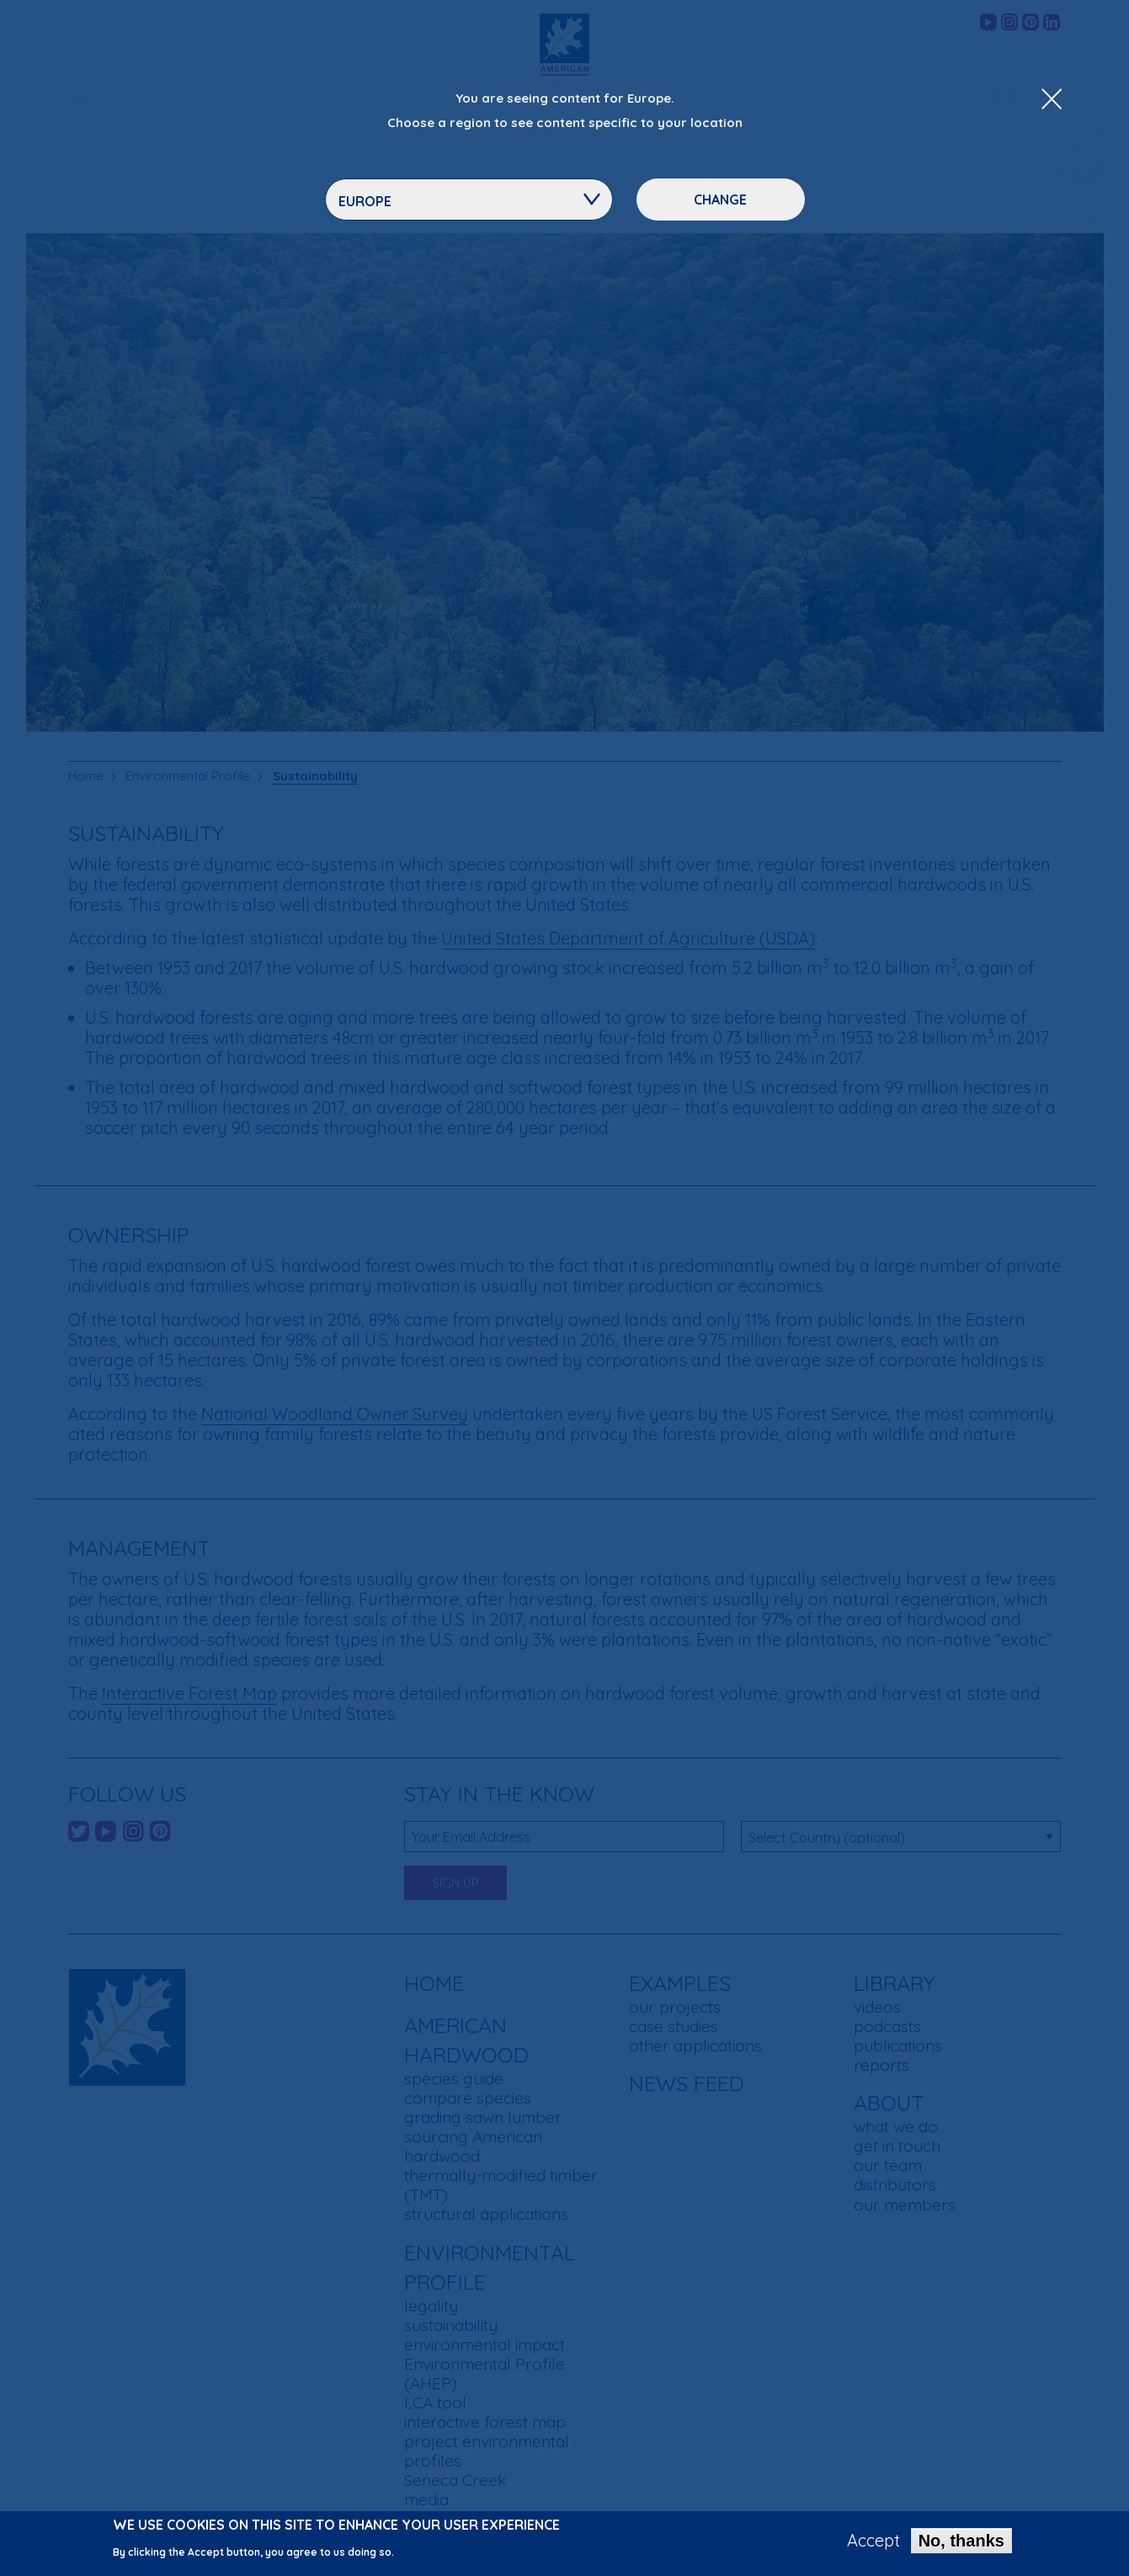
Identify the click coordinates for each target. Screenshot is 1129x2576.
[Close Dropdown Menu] (1051, 100)
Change (720, 199)
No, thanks (961, 2540)
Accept (873, 2540)
